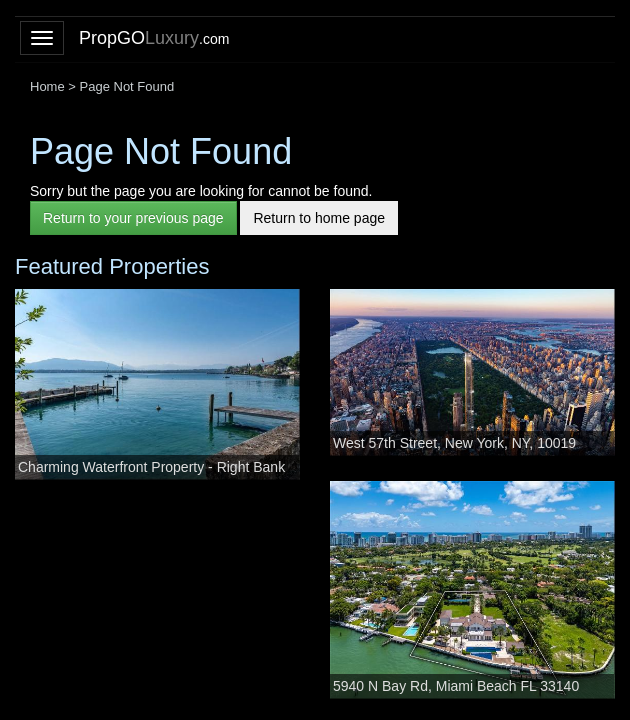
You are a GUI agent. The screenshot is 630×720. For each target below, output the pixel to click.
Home (47, 86)
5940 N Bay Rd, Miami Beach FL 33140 (456, 686)
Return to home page (319, 218)
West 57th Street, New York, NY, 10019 (454, 443)
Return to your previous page (133, 218)
